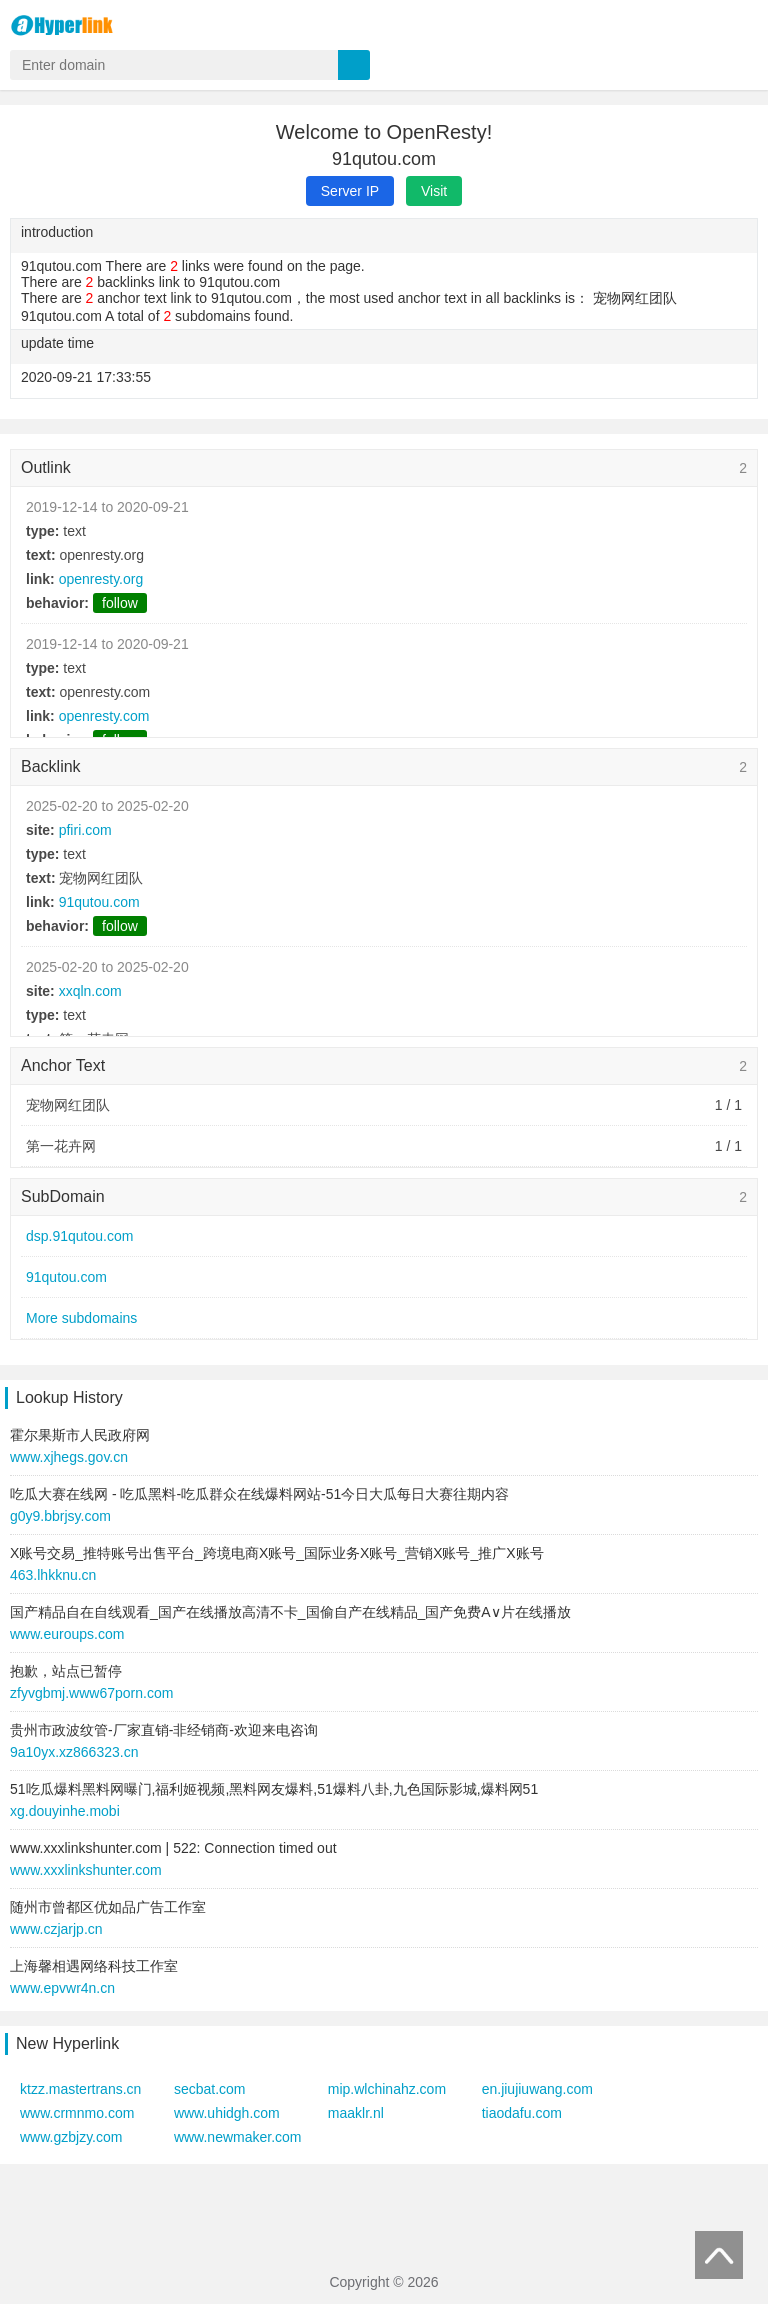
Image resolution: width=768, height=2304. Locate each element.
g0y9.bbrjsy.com (60, 1516)
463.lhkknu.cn (53, 1575)
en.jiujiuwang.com (537, 2089)
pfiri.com (85, 830)
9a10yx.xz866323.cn (74, 1752)
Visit (434, 191)
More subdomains (81, 1318)
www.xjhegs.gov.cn (69, 1457)
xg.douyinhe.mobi (65, 1811)
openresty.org (101, 579)
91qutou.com (99, 902)
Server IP (350, 191)
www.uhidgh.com (227, 2113)
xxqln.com (90, 991)
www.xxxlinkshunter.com (86, 1870)
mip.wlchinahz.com (387, 2089)
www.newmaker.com (238, 2137)
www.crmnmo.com (77, 2113)
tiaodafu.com (522, 2113)
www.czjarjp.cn (56, 1929)
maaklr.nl (356, 2113)
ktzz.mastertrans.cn (80, 2089)
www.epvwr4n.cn (62, 1988)
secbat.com (210, 2089)
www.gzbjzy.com (71, 2137)
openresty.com (104, 716)
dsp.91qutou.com (79, 1236)
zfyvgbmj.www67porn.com (91, 1693)
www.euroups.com (67, 1634)
